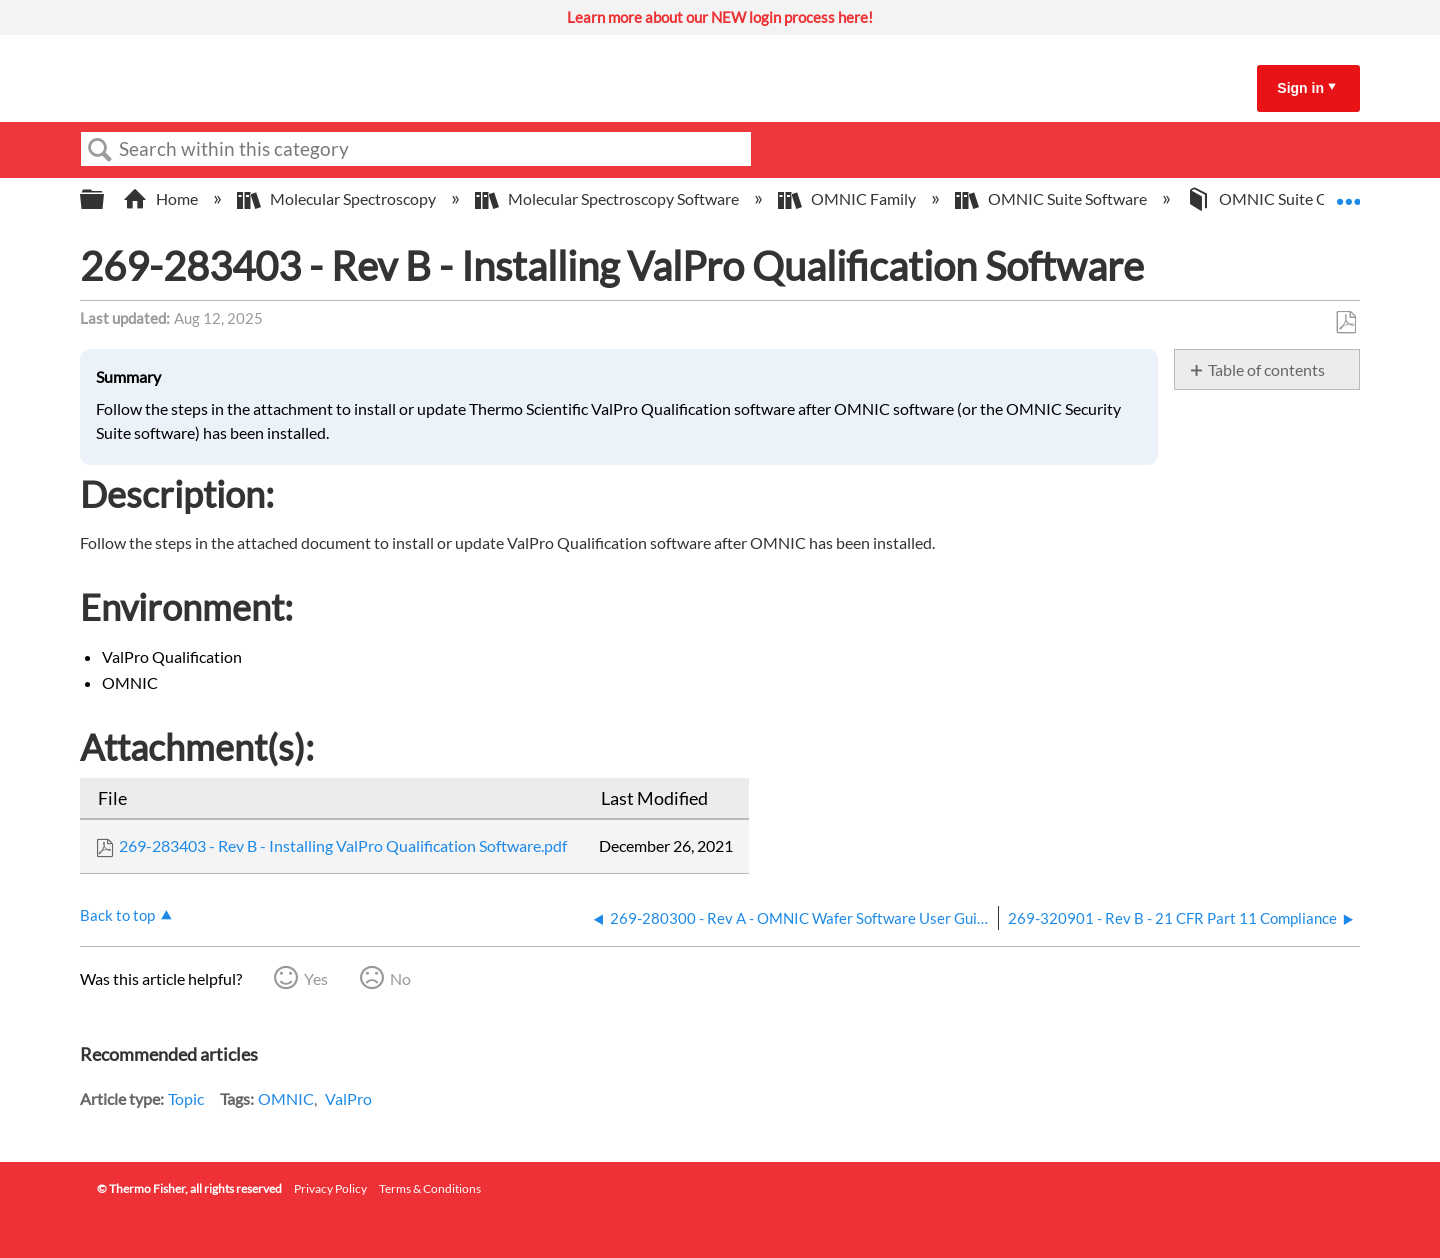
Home (162, 198)
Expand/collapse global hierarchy (105, 199)
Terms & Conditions (430, 1188)
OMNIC (286, 1098)
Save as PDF (1345, 323)
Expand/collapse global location (1348, 193)
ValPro (348, 1098)
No (400, 978)
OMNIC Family (848, 198)
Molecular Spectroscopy (338, 198)
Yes (316, 978)
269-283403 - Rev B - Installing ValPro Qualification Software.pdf (343, 845)
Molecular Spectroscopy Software (608, 198)
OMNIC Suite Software (1052, 198)
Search (100, 150)
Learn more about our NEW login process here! (720, 17)
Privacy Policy (330, 1188)
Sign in (1300, 88)
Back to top (117, 915)
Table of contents (1266, 369)
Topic (186, 1098)
